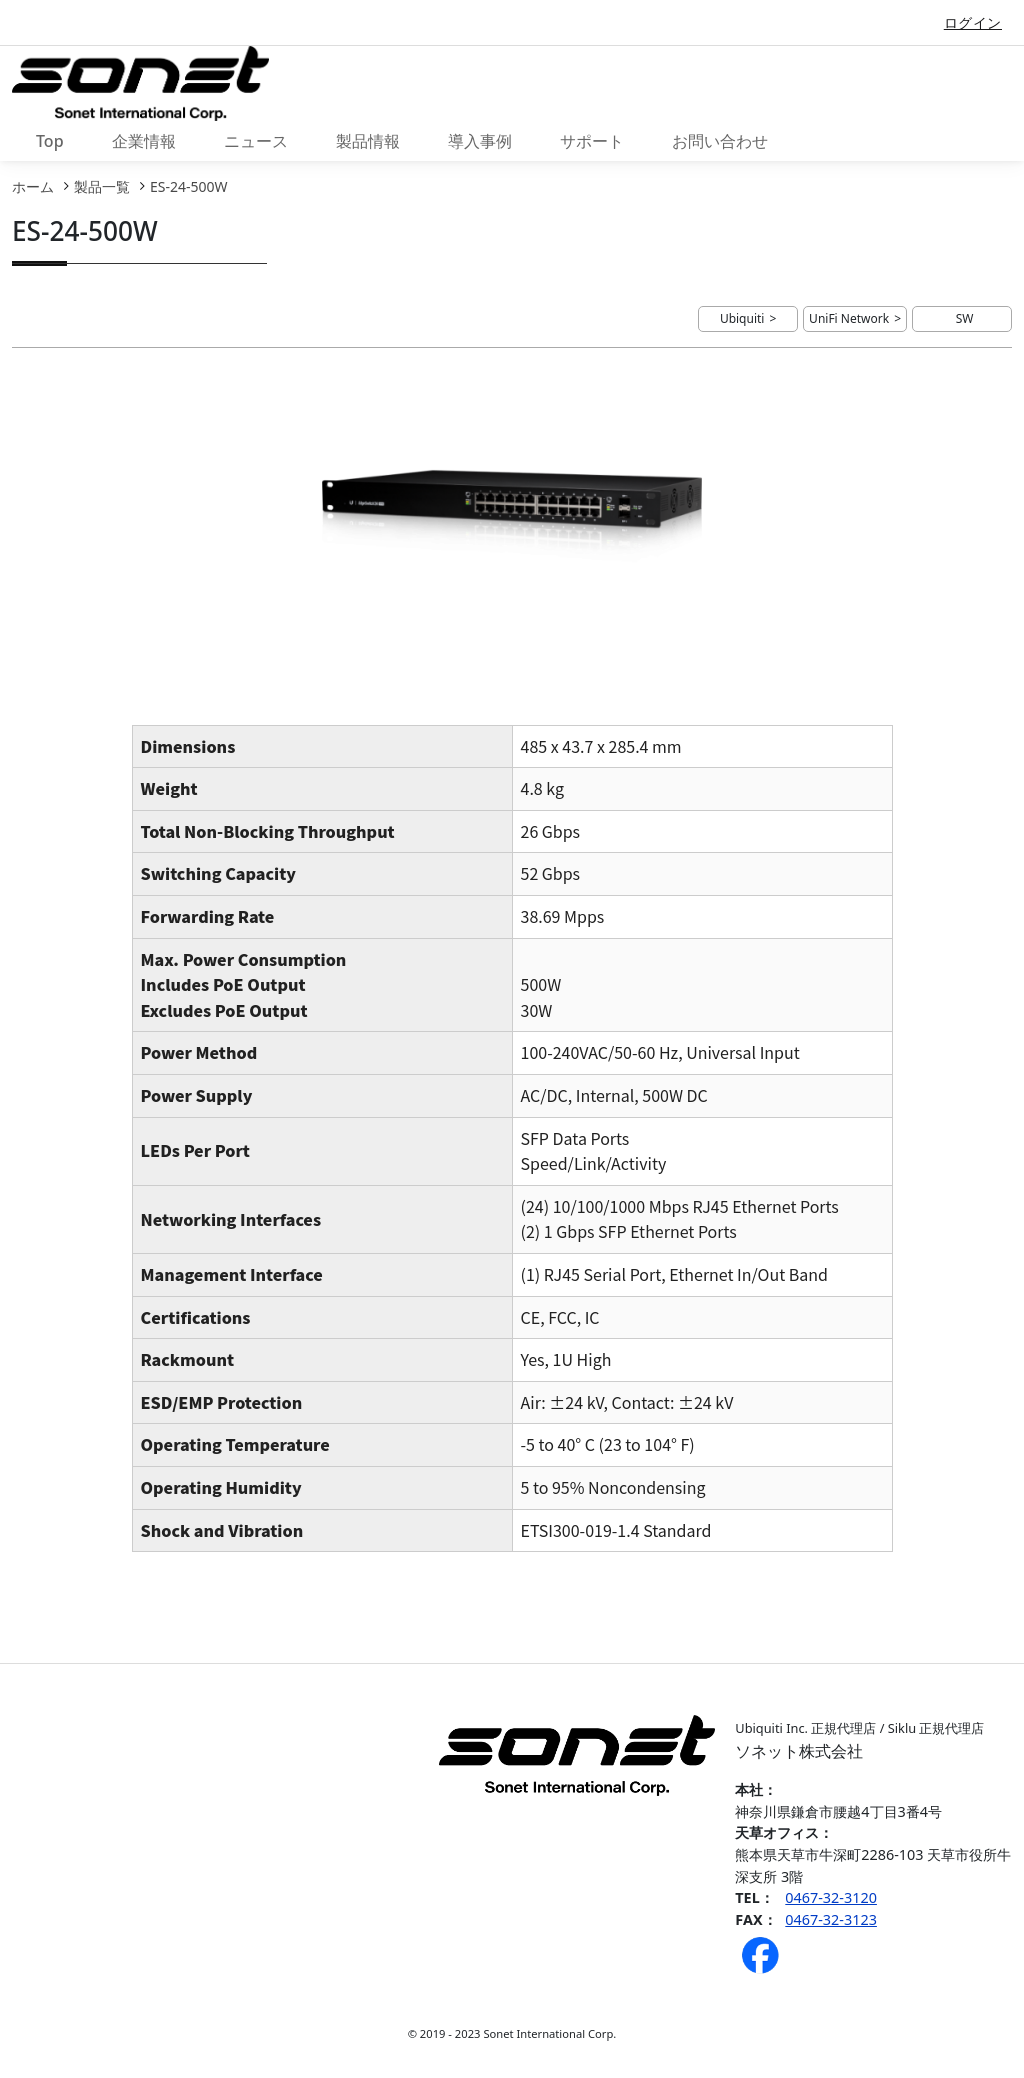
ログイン (973, 22)
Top (50, 141)
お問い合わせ (720, 141)
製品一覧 (102, 186)
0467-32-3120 (831, 1897)
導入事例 (480, 141)
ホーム (33, 186)
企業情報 (144, 141)
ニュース (256, 141)
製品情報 (368, 141)
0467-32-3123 (831, 1919)
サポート (592, 141)
